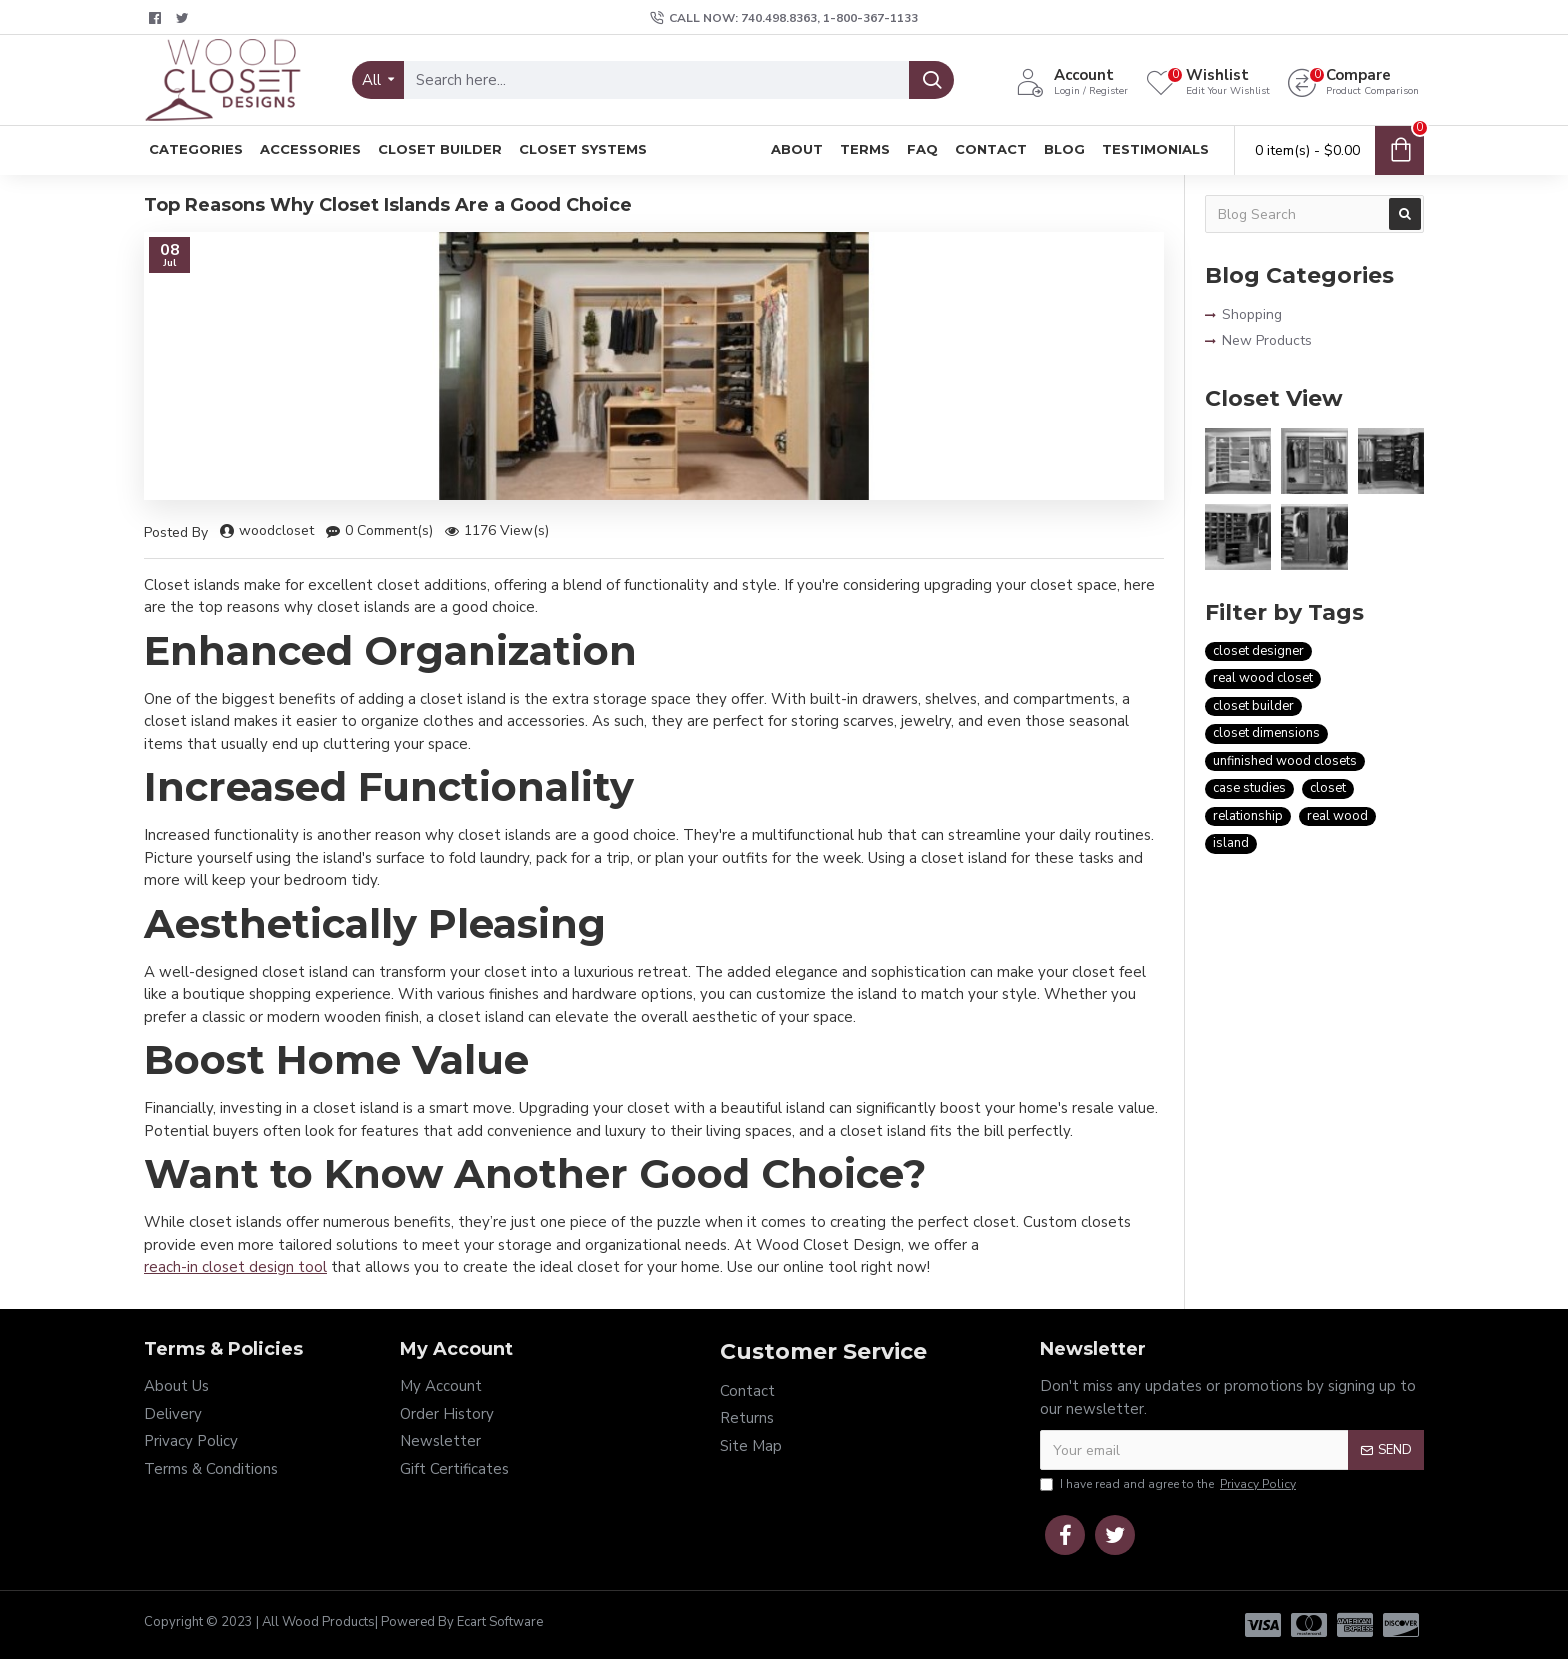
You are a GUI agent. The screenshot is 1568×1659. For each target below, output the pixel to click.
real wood (1337, 816)
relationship (1248, 816)
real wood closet (1263, 678)
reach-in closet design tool (235, 1267)
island (1231, 843)
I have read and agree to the (1169, 1484)
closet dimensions (1266, 733)
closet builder (1253, 706)
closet (1328, 788)
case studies (1249, 788)
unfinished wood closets (1285, 761)
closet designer (1258, 651)
